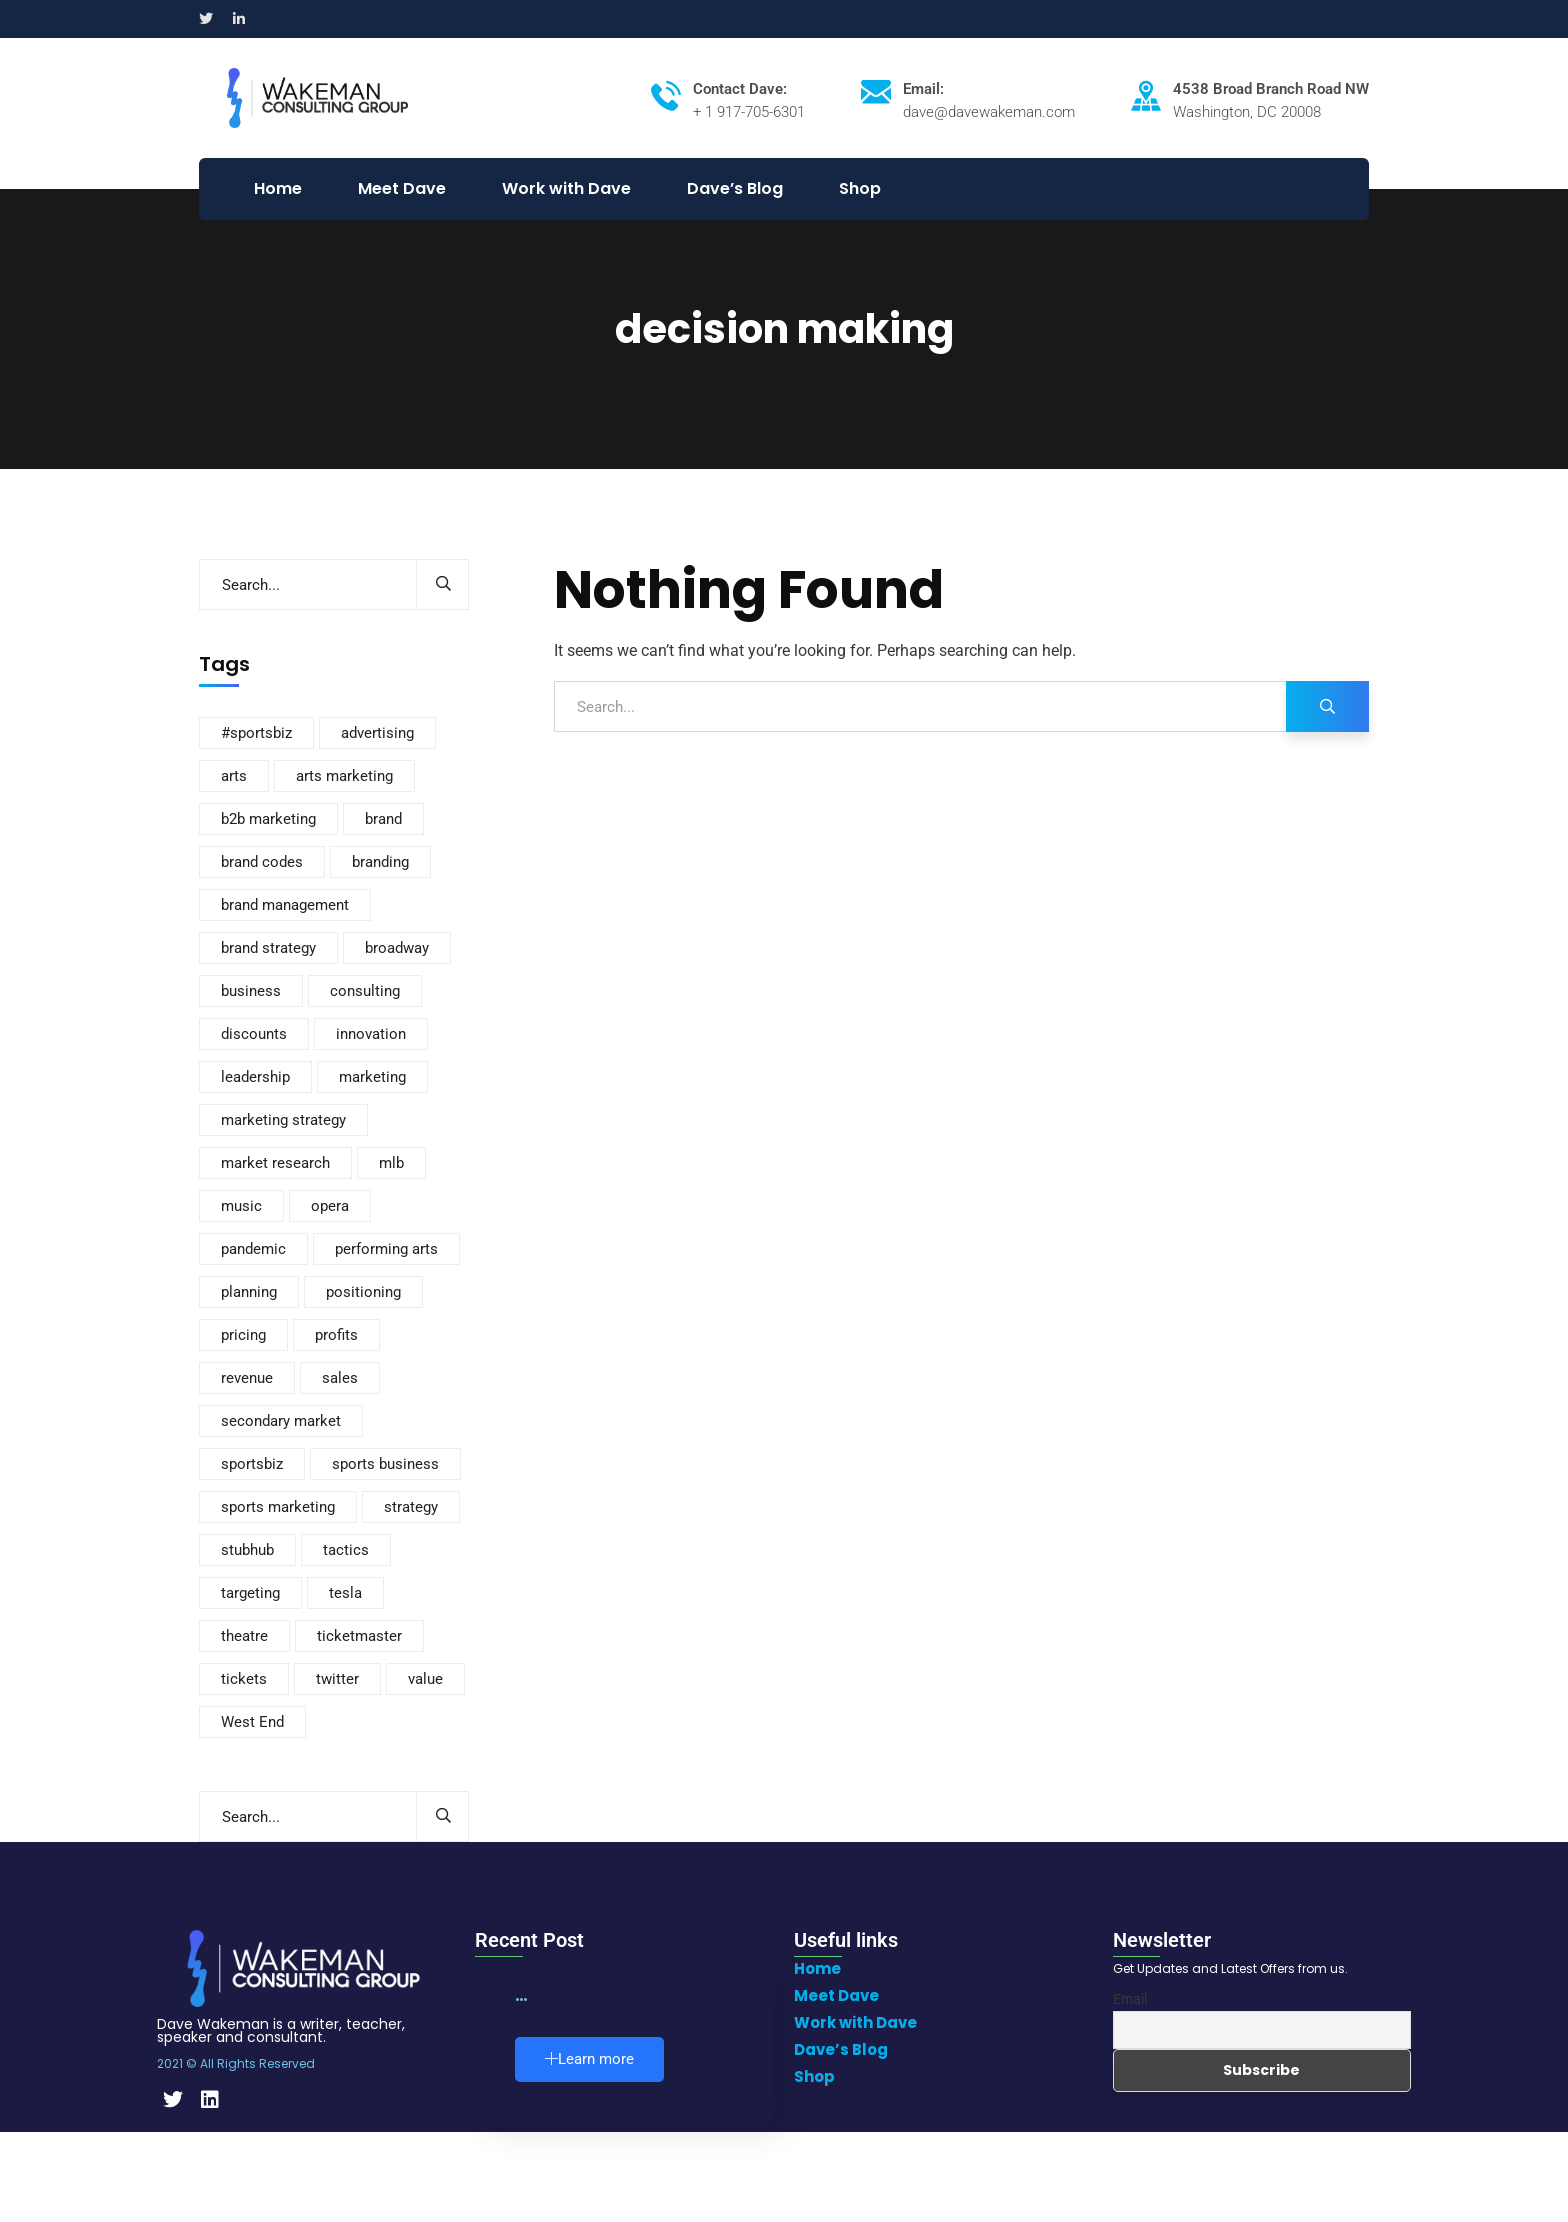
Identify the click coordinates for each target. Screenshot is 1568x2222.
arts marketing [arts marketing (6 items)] (344, 776)
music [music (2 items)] (241, 1206)
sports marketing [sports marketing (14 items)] (278, 1507)
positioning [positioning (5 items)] (363, 1292)
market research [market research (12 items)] (275, 1163)
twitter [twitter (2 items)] (337, 1679)
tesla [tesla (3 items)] (345, 1593)
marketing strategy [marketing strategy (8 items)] (283, 1120)
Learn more (589, 2059)
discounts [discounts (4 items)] (254, 1034)
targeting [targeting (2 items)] (250, 1593)
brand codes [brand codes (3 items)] (262, 862)
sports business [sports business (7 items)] (385, 1464)
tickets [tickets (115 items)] (244, 1679)
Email (1130, 1999)
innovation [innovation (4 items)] (371, 1034)
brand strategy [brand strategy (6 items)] (268, 948)
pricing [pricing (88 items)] (243, 1335)
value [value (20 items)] (425, 1679)
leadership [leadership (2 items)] (255, 1077)
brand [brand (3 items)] (383, 819)
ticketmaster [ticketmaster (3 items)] (359, 1636)
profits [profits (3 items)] (336, 1335)
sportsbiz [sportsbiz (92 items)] (252, 1464)
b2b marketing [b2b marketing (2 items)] (268, 819)
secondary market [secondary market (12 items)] (281, 1421)
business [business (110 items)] (251, 991)
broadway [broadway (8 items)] (397, 948)
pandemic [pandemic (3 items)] (253, 1249)
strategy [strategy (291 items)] (411, 1507)
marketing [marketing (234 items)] (372, 1077)
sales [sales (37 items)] (340, 1378)
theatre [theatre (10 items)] (244, 1636)
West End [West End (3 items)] (252, 1722)
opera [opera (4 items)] (330, 1206)
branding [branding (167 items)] (380, 862)
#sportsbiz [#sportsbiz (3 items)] (256, 733)
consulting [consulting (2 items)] (365, 991)
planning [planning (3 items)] (249, 1292)
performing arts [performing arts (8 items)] (386, 1249)
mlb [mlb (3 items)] (391, 1163)
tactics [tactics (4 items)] (346, 1550)
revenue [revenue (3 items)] (247, 1378)
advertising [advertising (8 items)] (377, 733)
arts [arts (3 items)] (234, 776)
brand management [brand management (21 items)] (285, 905)
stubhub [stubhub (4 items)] (247, 1550)
